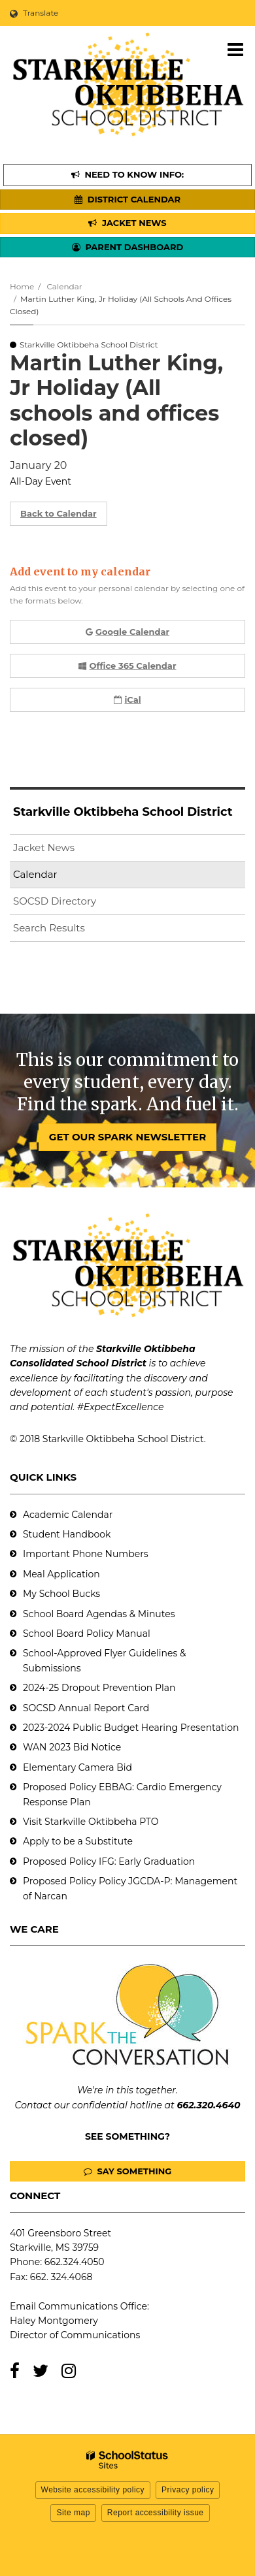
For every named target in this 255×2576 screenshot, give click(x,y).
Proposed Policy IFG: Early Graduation (109, 1861)
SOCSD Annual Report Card (86, 1708)
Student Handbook (66, 1534)
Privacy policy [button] (188, 2489)
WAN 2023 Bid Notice (72, 1747)
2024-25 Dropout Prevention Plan (99, 1688)
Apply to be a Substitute (78, 1841)
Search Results (49, 928)
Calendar (64, 286)
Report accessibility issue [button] (155, 2512)
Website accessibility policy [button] (93, 2489)
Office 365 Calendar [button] (127, 665)
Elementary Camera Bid (77, 1767)
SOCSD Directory (54, 901)
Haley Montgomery (54, 2320)
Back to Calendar (58, 513)
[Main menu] (235, 49)
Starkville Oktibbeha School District (123, 812)
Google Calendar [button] (127, 631)
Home (22, 286)
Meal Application (61, 1574)
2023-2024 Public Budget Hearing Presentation (131, 1727)
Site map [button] (73, 2512)
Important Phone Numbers (85, 1554)
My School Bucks (61, 1594)
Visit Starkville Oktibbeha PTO (90, 1821)
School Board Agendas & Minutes (99, 1614)
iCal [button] (127, 699)
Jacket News (44, 847)
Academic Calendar (67, 1515)
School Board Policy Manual (86, 1633)
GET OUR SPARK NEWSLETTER (127, 1137)
